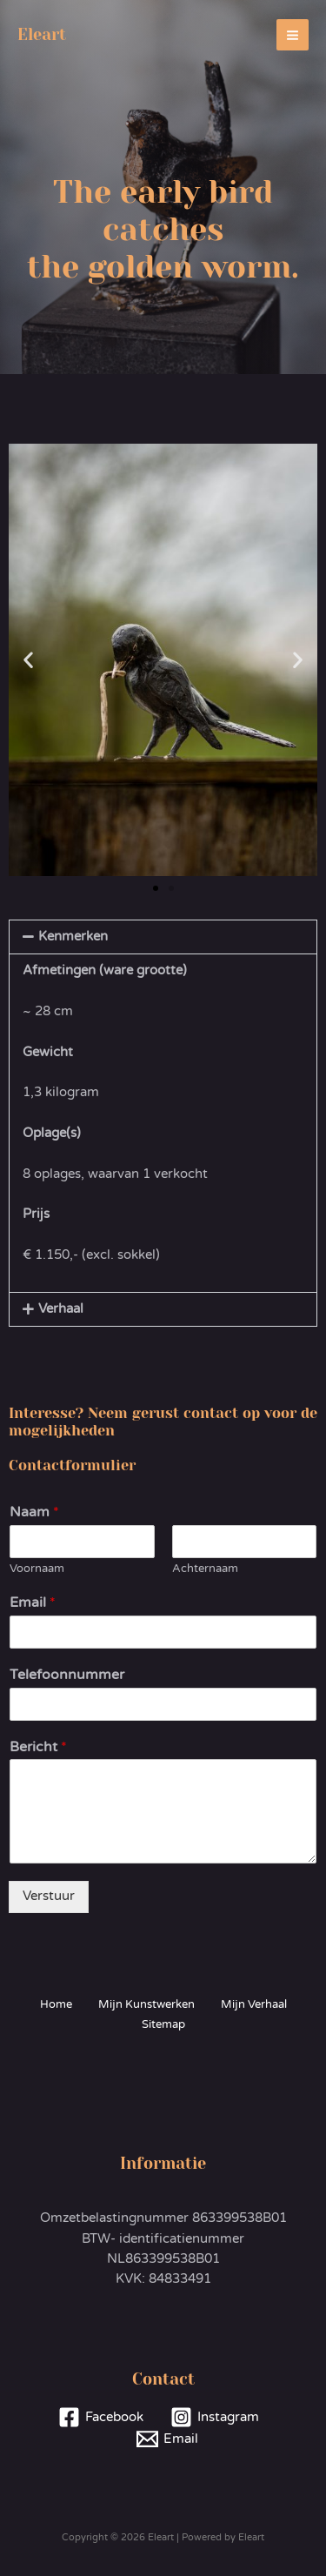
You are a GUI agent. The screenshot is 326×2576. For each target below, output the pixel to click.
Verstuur (49, 1896)
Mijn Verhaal (254, 2004)
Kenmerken (73, 936)
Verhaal (60, 1308)
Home (56, 2004)
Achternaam (205, 1569)
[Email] (167, 2439)
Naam (34, 1512)
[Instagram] (215, 2417)
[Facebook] (101, 2417)
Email (33, 1602)
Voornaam (37, 1569)
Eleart (41, 34)
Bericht (38, 1747)
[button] (28, 660)
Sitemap (163, 2024)
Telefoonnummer (67, 1674)
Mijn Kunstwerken (146, 2004)
